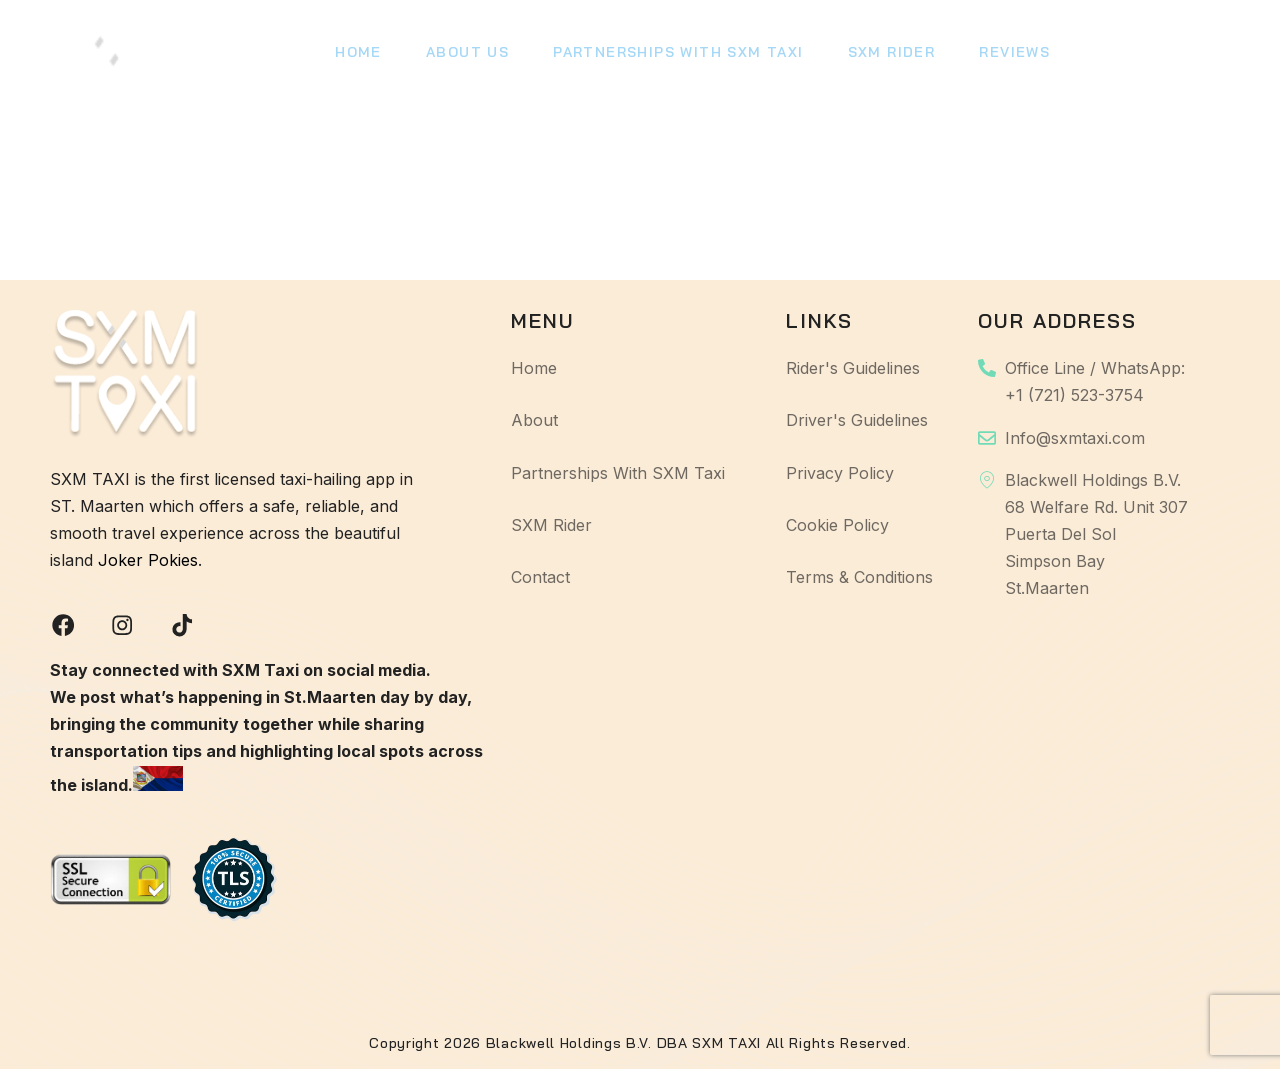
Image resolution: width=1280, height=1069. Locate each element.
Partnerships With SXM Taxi (668, 55)
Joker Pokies (148, 558)
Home (356, 55)
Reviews (996, 55)
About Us (461, 55)
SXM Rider (877, 55)
